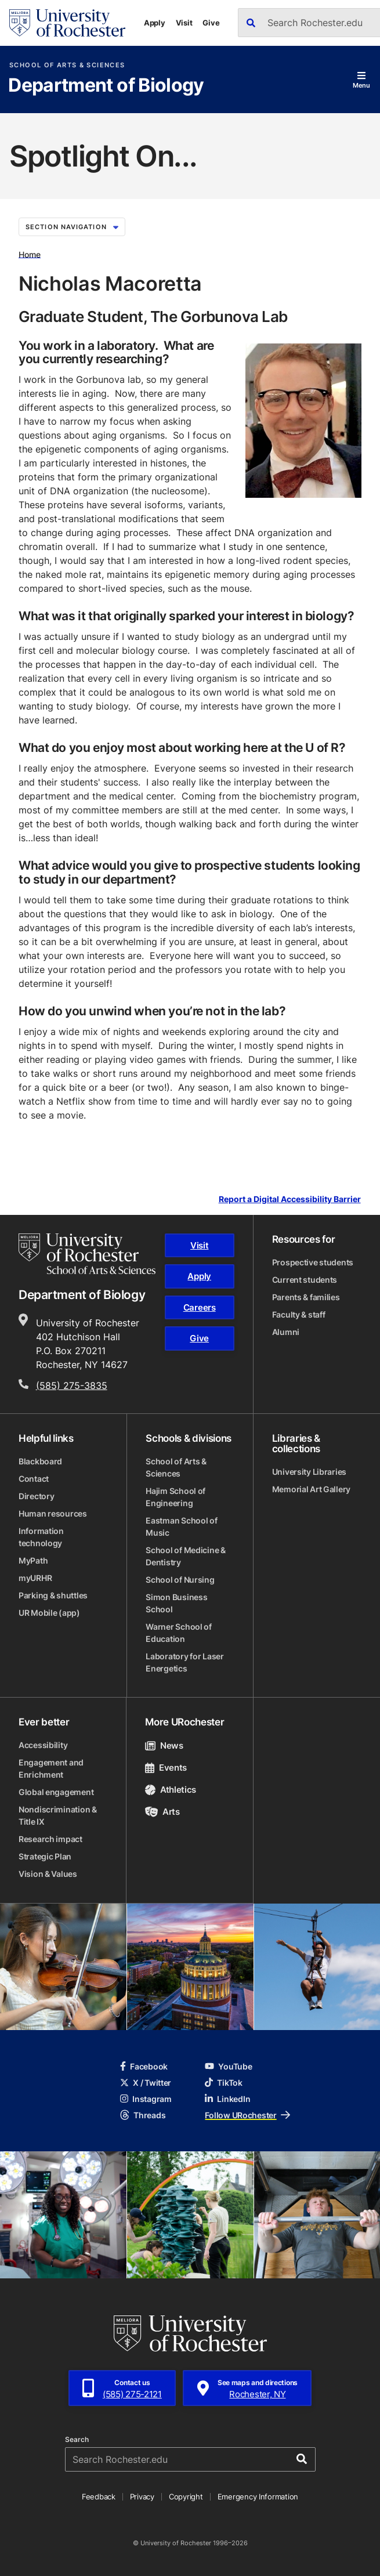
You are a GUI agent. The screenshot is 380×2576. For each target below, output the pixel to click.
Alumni (285, 1331)
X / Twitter (145, 2082)
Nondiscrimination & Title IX (58, 1815)
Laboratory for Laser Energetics (184, 1662)
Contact (34, 1478)
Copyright (186, 2496)
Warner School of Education (179, 1632)
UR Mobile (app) (49, 1612)
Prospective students (312, 1262)
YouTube (228, 2066)
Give (210, 22)
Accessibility (43, 1744)
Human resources (53, 1513)
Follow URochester (247, 2115)
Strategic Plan (45, 1856)
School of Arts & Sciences (67, 65)
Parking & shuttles (53, 1595)
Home (30, 253)
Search (77, 2439)
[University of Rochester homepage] (67, 23)
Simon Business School (176, 1603)
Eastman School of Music (181, 1526)
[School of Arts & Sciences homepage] (87, 1253)
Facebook (144, 2066)
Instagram (145, 2098)
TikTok (223, 2082)
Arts (162, 1812)
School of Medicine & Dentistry (185, 1556)
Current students (305, 1279)
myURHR (35, 1577)
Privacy (142, 2496)
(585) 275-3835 (71, 1385)
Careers (199, 1307)
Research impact (50, 1838)
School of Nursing (180, 1579)
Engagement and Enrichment (51, 1768)
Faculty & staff (298, 1314)
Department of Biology (106, 85)
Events (166, 1767)
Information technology (41, 1537)
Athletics (170, 1789)
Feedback (98, 2496)
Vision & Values (48, 1873)
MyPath (33, 1560)
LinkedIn (227, 2098)
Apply (154, 22)
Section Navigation (72, 226)
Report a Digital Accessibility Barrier (290, 1199)
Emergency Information (258, 2496)
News (164, 1745)
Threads (142, 2115)
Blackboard (40, 1461)
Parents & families (306, 1297)
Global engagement (56, 1791)
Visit (184, 22)
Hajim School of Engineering (175, 1496)
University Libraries (309, 1471)
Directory (36, 1496)
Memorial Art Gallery (311, 1489)
